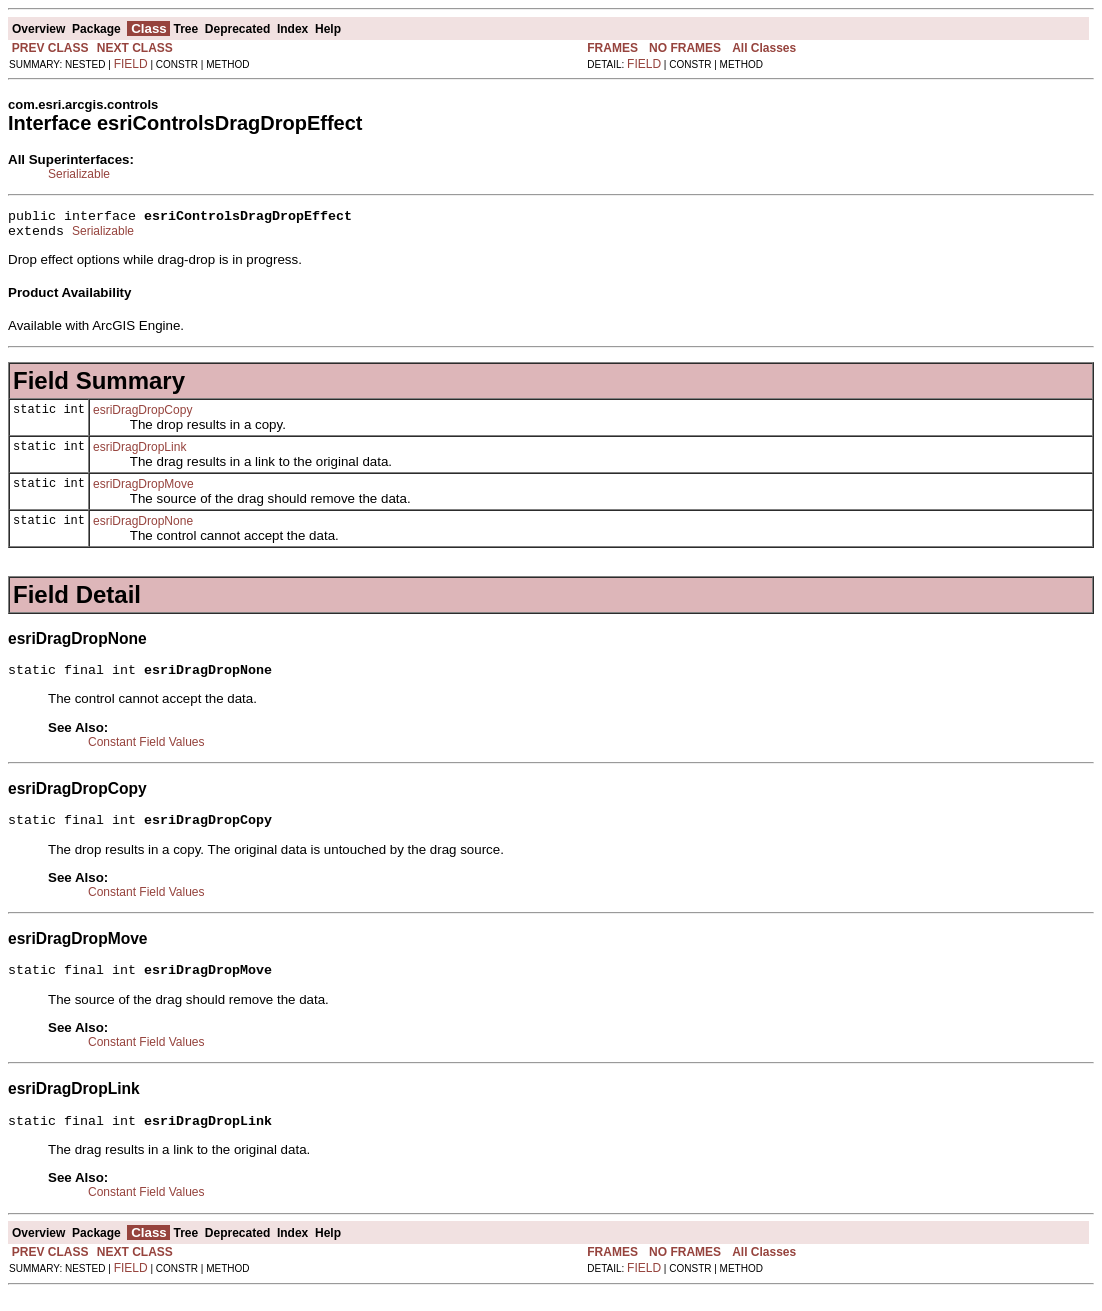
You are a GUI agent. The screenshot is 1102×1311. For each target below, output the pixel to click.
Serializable (79, 174)
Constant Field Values (146, 751)
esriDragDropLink (139, 453)
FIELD (131, 64)
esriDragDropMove (143, 490)
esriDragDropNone (143, 527)
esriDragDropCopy (142, 416)
